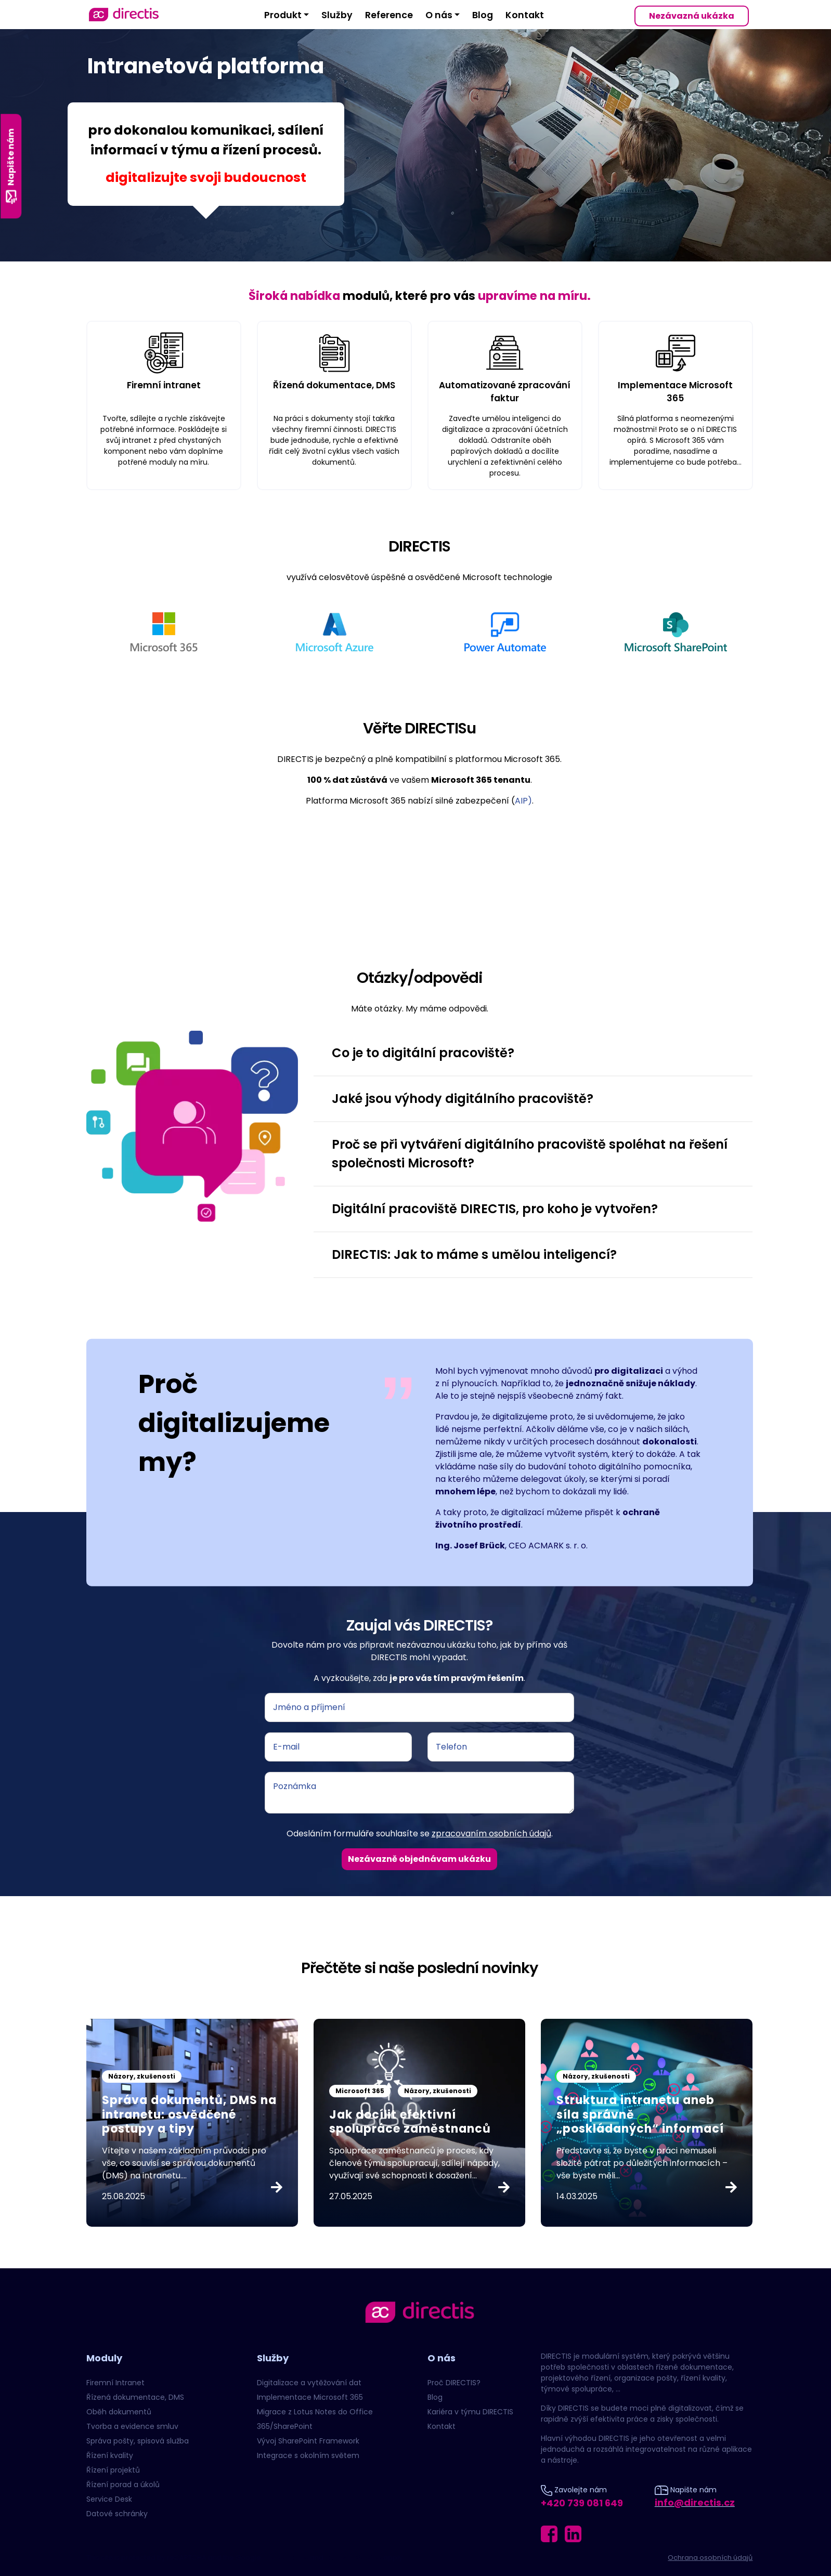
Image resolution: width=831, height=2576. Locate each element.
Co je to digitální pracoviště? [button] (423, 1052)
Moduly (104, 2357)
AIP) (523, 801)
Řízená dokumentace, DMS (135, 2397)
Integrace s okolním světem (308, 2455)
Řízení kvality (109, 2455)
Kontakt (524, 15)
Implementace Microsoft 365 (310, 2397)
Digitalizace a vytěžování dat (309, 2382)
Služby (337, 15)
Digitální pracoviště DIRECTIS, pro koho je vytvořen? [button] (495, 1208)
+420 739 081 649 (582, 2502)
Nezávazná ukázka (691, 16)
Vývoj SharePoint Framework (308, 2441)
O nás (438, 15)
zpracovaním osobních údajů (491, 1833)
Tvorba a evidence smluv (132, 2426)
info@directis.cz (695, 2502)
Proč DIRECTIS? (454, 2382)
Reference (389, 15)
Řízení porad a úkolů (123, 2484)
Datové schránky (117, 2513)
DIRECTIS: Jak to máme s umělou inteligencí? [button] (474, 1254)
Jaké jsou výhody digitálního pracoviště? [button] (462, 1098)
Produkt (283, 15)
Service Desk (109, 2499)
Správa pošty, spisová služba (137, 2441)
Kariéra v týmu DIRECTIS (470, 2412)
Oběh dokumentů (118, 2412)
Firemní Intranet (115, 2382)
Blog (482, 15)
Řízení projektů (113, 2470)
